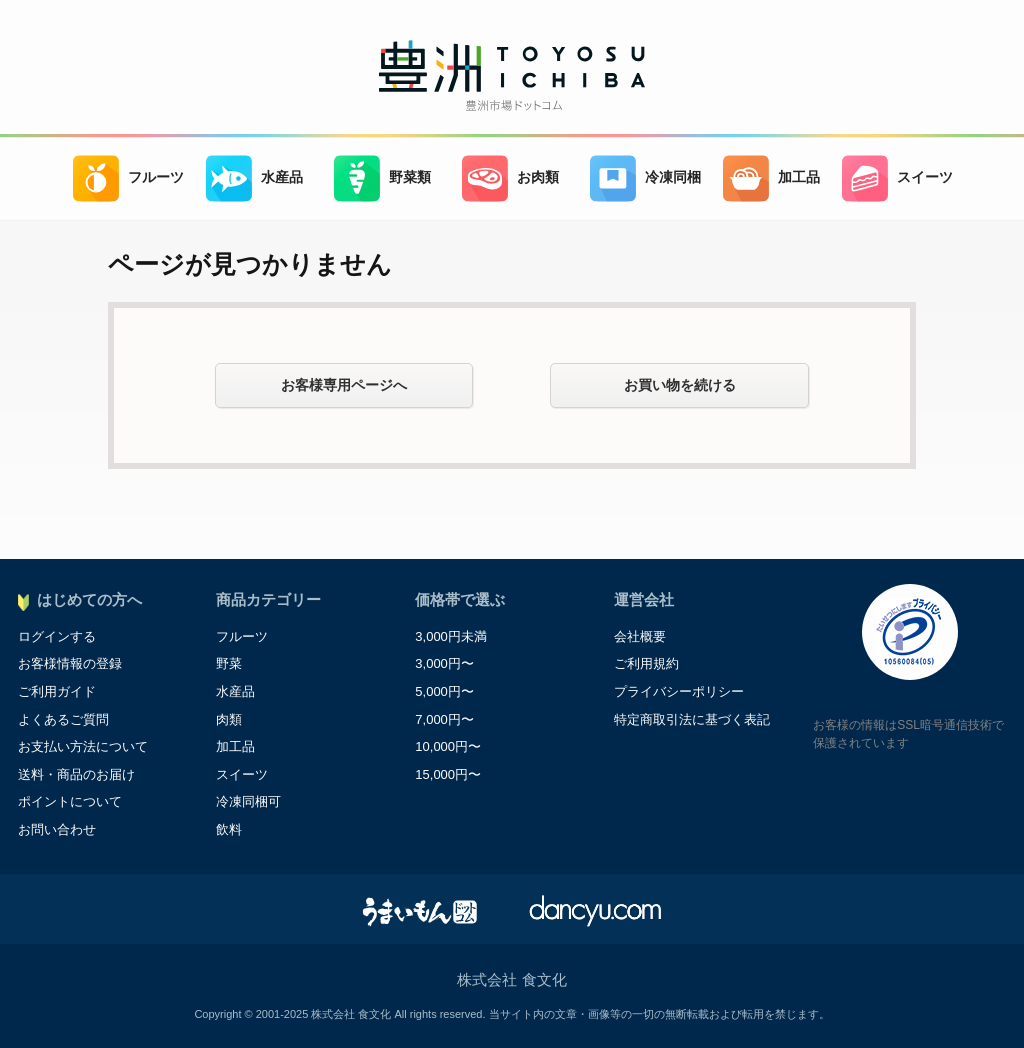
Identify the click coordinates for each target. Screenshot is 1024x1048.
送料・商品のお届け (76, 774)
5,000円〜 (444, 691)
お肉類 (510, 178)
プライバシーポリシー (679, 691)
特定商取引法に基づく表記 (692, 719)
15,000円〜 (448, 774)
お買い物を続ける (680, 385)
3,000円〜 (444, 663)
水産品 (254, 178)
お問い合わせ (57, 829)
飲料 (229, 829)
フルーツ (128, 178)
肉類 (229, 719)
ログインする (57, 636)
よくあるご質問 (63, 719)
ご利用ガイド (57, 691)
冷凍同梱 (645, 178)
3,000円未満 (451, 636)
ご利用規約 (646, 663)
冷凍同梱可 (248, 801)
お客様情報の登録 (70, 663)
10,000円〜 (448, 746)
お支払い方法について (83, 746)
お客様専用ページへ (344, 385)
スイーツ (897, 178)
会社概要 (640, 636)
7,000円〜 (444, 719)
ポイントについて (70, 801)
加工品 (771, 178)
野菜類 (382, 178)
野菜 (229, 663)
